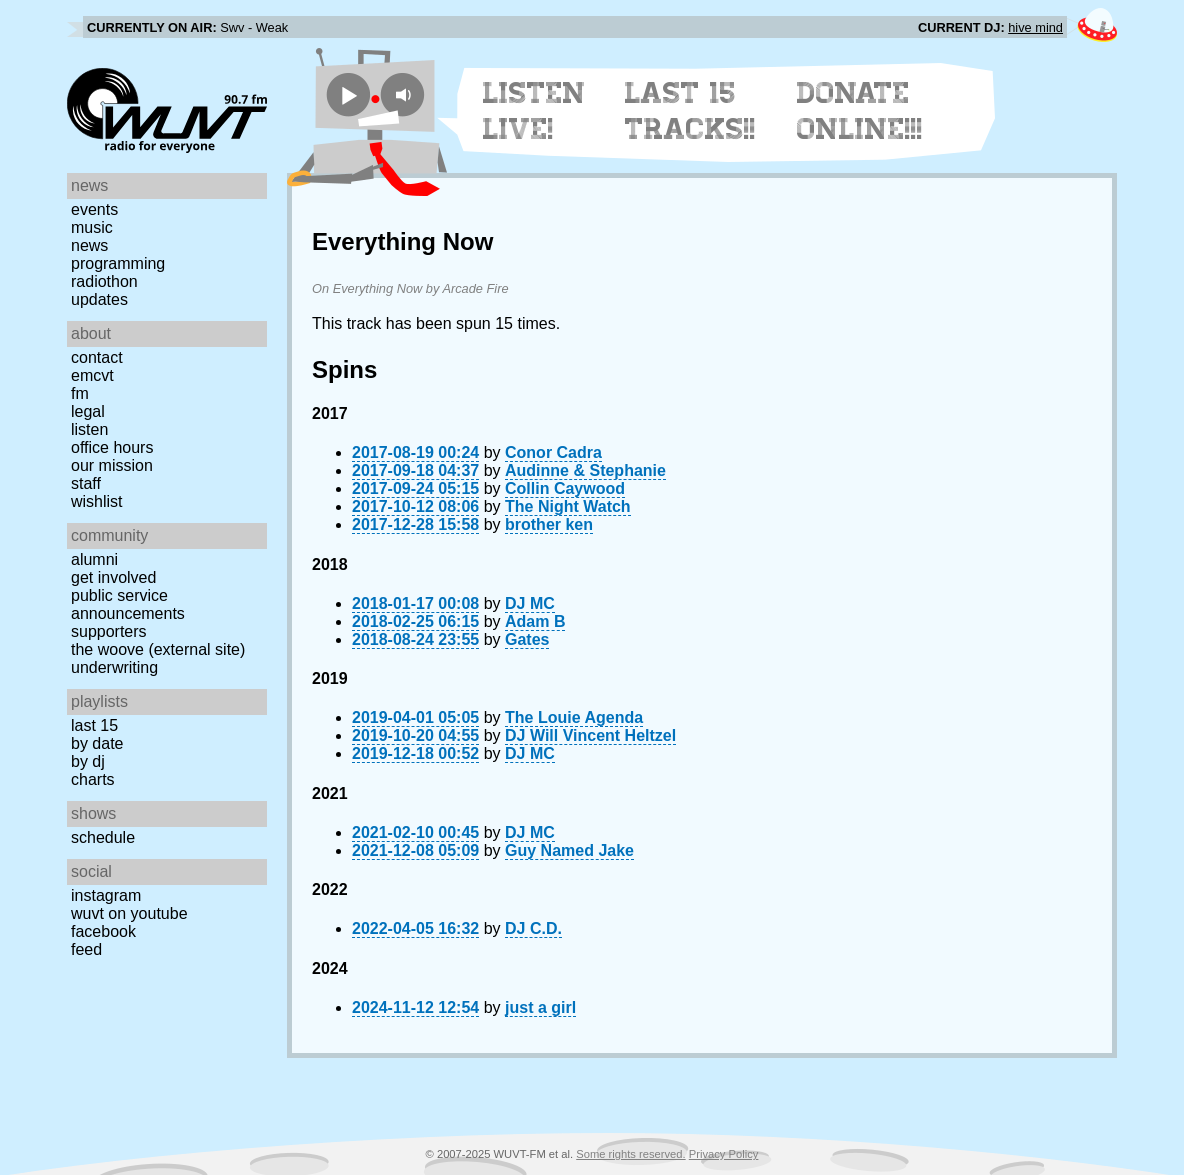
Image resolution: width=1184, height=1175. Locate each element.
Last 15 (94, 725)
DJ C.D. (533, 928)
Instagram (106, 895)
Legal (88, 411)
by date (97, 743)
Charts (93, 779)
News (89, 245)
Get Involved (113, 577)
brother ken (549, 524)
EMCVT (92, 375)
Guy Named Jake (569, 850)
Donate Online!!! (860, 111)
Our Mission (112, 465)
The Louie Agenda (574, 717)
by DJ (88, 761)
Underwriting (114, 667)
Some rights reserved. (630, 1154)
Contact (97, 357)
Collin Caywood (565, 488)
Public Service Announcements (128, 604)
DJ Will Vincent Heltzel (590, 735)
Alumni (94, 559)
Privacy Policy (724, 1154)
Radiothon (104, 281)
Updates (99, 299)
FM (80, 393)
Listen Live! (534, 111)
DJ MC (530, 603)
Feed (86, 949)
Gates (527, 639)
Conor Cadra (553, 452)
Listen (89, 429)
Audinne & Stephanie (585, 470)
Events (94, 209)
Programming (118, 263)
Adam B (535, 621)
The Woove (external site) (158, 649)
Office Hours (112, 447)
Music (92, 227)
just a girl (540, 1007)
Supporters (109, 631)
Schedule (103, 837)
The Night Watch (568, 506)
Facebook (103, 931)
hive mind (1035, 27)
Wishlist (97, 501)
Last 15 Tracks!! (690, 111)
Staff (86, 483)
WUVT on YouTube (129, 913)
